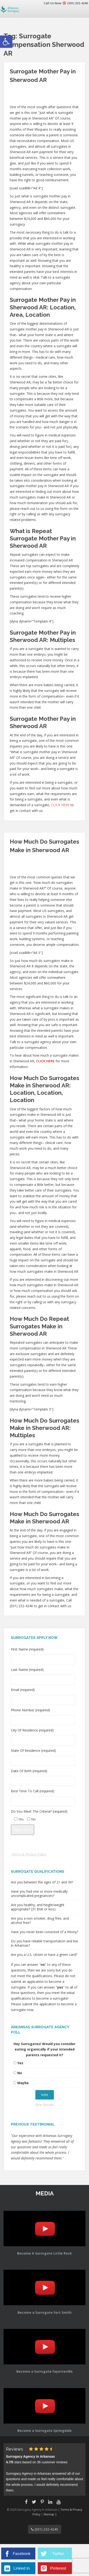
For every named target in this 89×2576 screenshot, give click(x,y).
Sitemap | (50, 2514)
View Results (44, 2104)
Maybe (23, 2083)
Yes (20, 2063)
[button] (6, 42)
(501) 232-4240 (77, 3)
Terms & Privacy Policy (28, 1854)
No (19, 2073)
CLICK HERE (60, 805)
